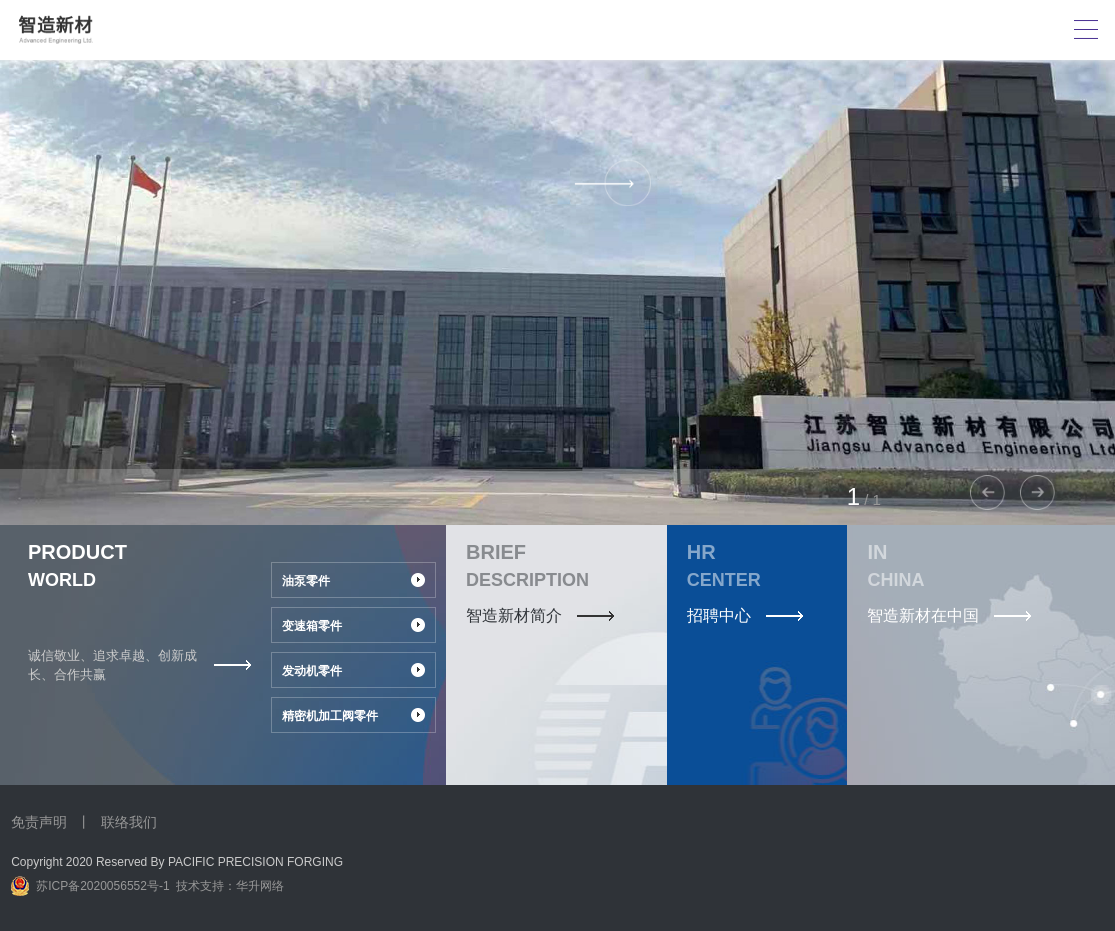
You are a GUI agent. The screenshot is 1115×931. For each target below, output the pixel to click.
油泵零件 (306, 581)
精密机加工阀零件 (330, 716)
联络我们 (129, 822)
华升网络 (260, 886)
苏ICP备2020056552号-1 (102, 886)
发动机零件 (312, 671)
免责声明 (39, 822)
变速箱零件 (312, 626)
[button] (1037, 492)
